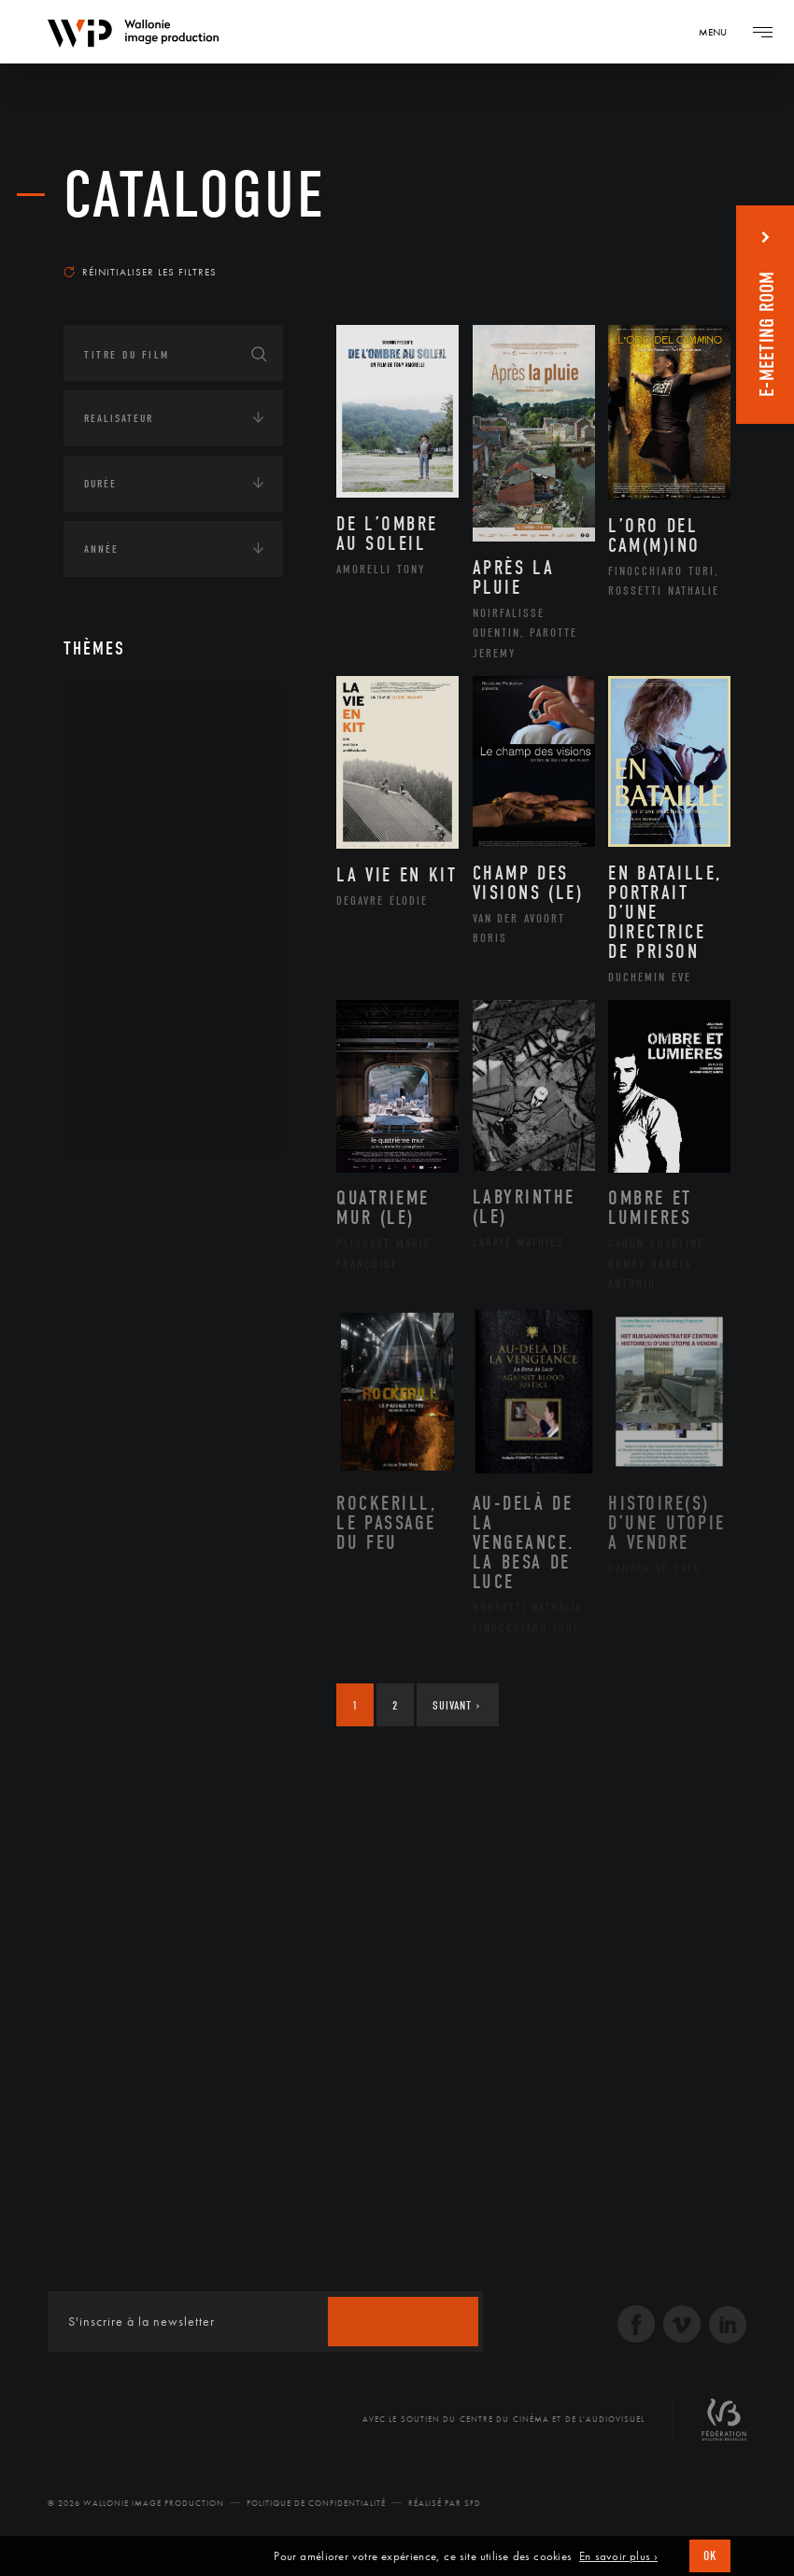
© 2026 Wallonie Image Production (136, 2503)
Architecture (142, 767)
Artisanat (133, 797)
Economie (109, 1303)
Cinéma (124, 856)
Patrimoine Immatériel (173, 975)
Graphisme (134, 886)
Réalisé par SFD (444, 2503)
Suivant (456, 1705)
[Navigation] (719, 31)
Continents (115, 1187)
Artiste (124, 827)
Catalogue (195, 195)
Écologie (108, 1245)
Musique (128, 945)
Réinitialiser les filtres (140, 271)
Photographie (145, 1064)
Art (92, 711)
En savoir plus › (618, 2556)
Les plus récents (665, 246)
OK (709, 2556)
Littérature (136, 916)
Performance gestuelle (174, 1034)
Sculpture (132, 1094)
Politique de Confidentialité (316, 2503)
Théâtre (125, 1124)
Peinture (127, 1004)
